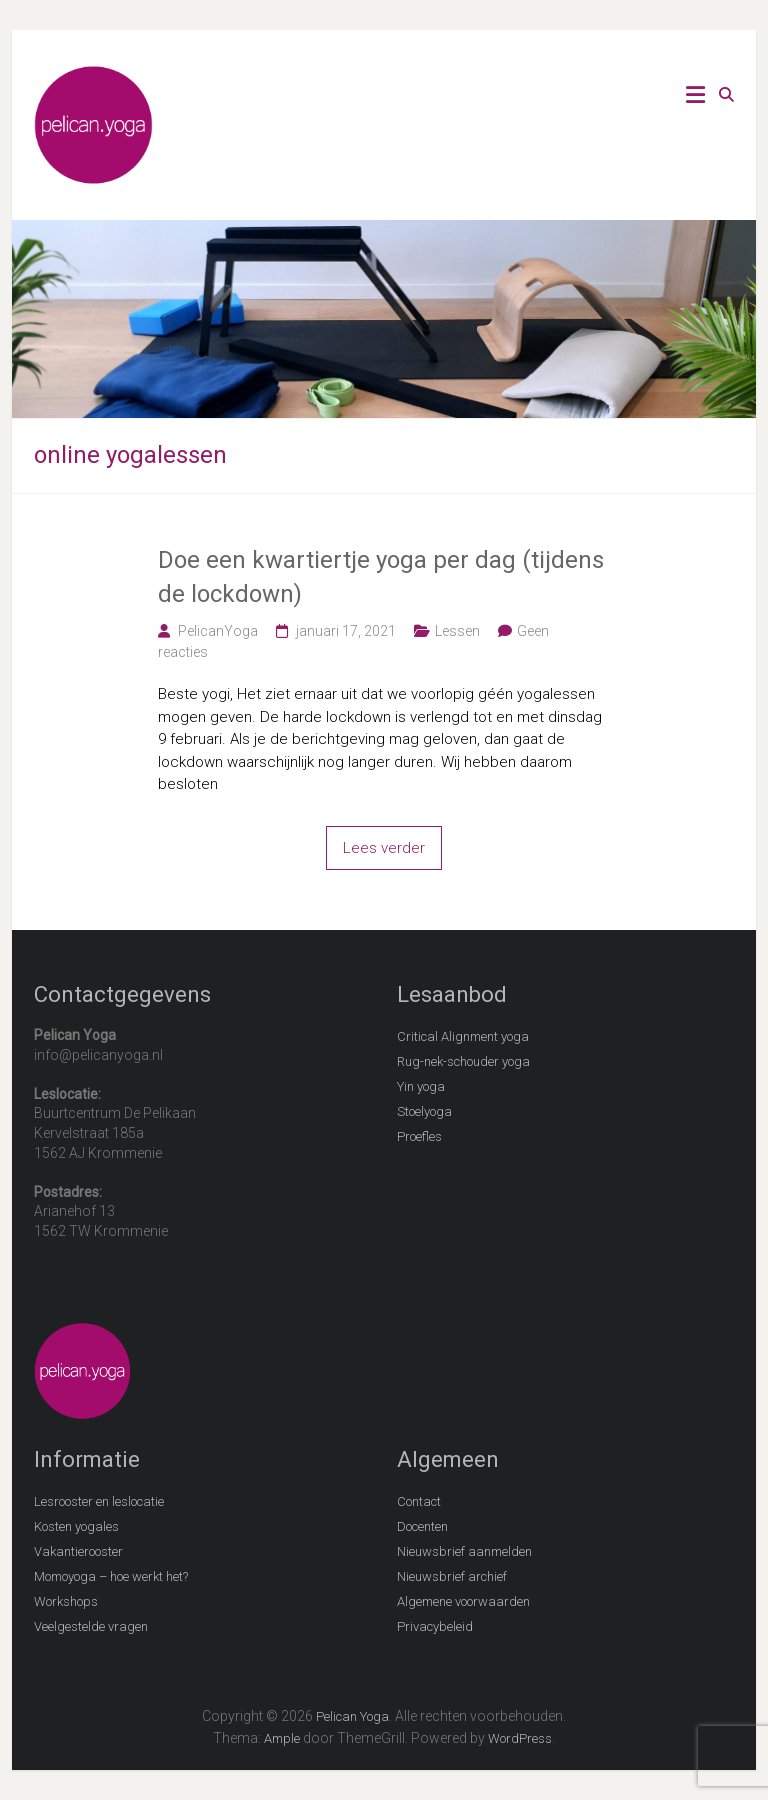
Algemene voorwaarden (463, 1601)
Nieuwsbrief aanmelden (464, 1551)
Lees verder (384, 848)
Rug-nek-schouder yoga (463, 1061)
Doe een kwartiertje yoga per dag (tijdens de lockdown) (381, 577)
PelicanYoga (218, 631)
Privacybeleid (435, 1626)
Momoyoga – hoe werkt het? (111, 1576)
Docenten (422, 1526)
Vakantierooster (78, 1551)
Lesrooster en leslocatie (99, 1501)
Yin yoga (421, 1086)
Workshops (66, 1601)
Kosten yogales (76, 1526)
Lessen (457, 631)
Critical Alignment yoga (463, 1036)
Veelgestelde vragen (91, 1626)
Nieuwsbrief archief (452, 1576)
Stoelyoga (424, 1111)
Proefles (419, 1136)
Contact (419, 1501)
